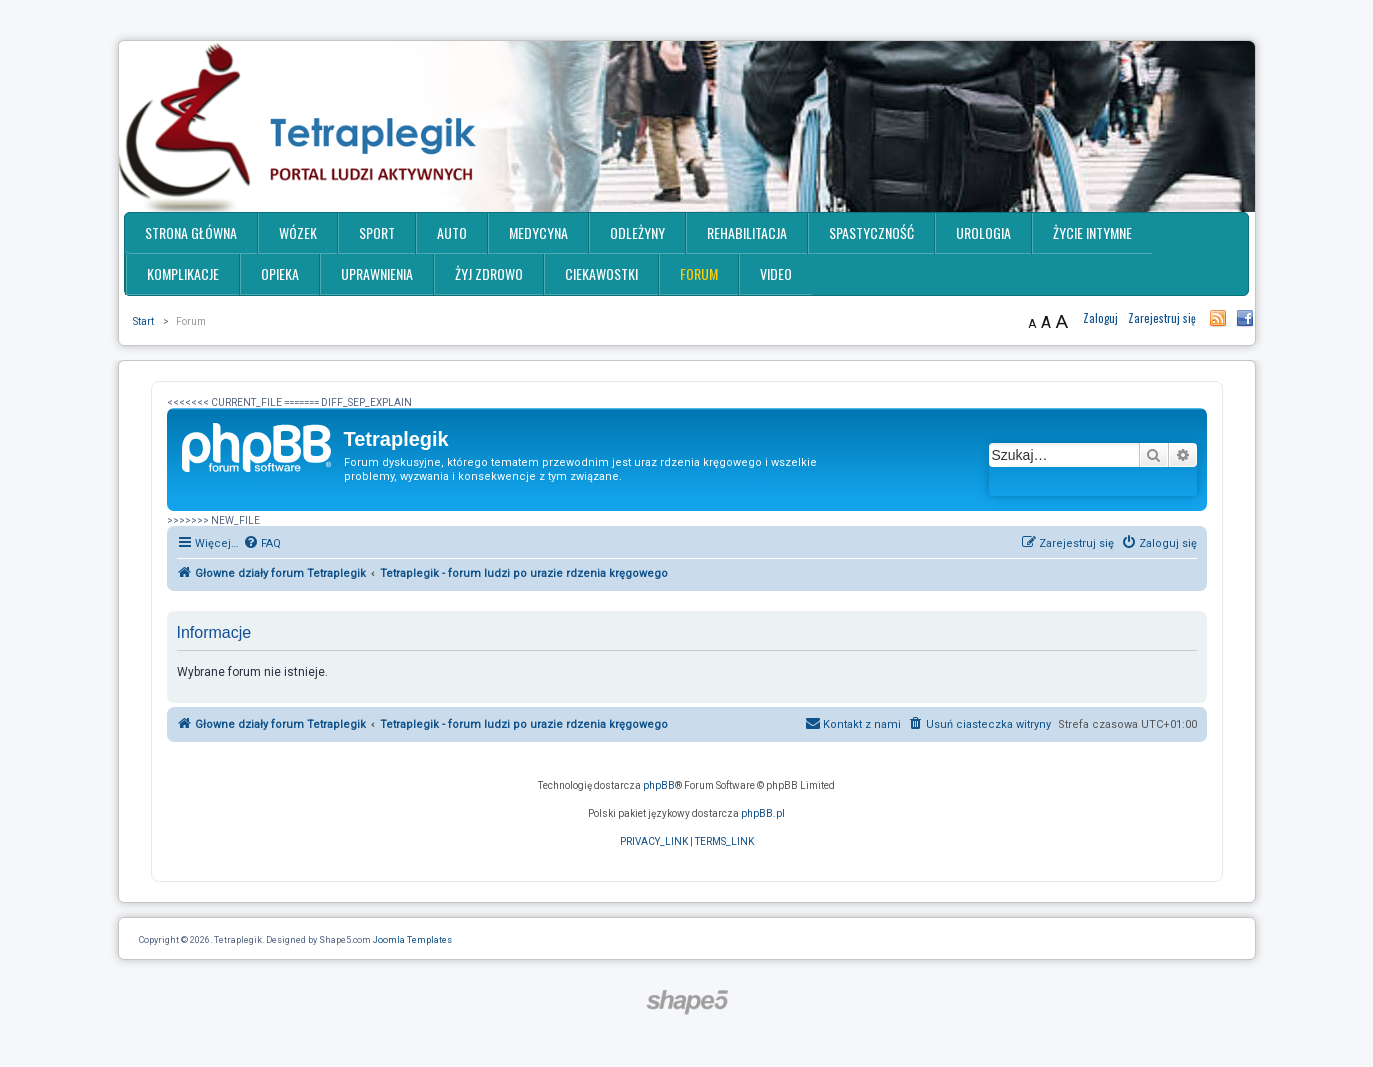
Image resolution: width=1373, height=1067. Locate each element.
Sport (377, 232)
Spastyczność (871, 232)
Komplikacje (183, 273)
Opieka (280, 273)
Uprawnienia (377, 273)
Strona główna (191, 232)
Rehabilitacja (747, 232)
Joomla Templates (412, 940)
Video (776, 273)
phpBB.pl (763, 813)
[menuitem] (262, 544)
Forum (699, 273)
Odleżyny (637, 232)
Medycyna (538, 232)
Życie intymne (1092, 232)
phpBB (659, 785)
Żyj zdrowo (489, 273)
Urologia (983, 232)
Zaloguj (1100, 318)
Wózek (298, 232)
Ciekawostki (601, 273)
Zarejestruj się (1162, 318)
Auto (452, 232)
